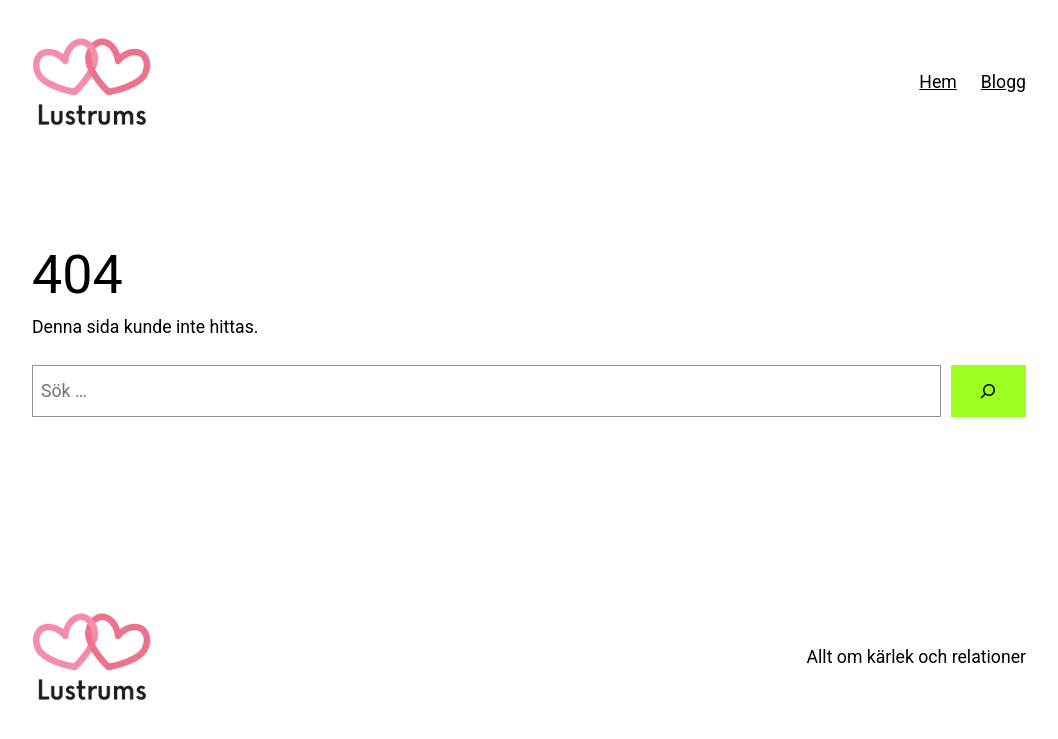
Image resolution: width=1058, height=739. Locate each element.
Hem (937, 82)
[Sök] (988, 391)
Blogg (1003, 82)
